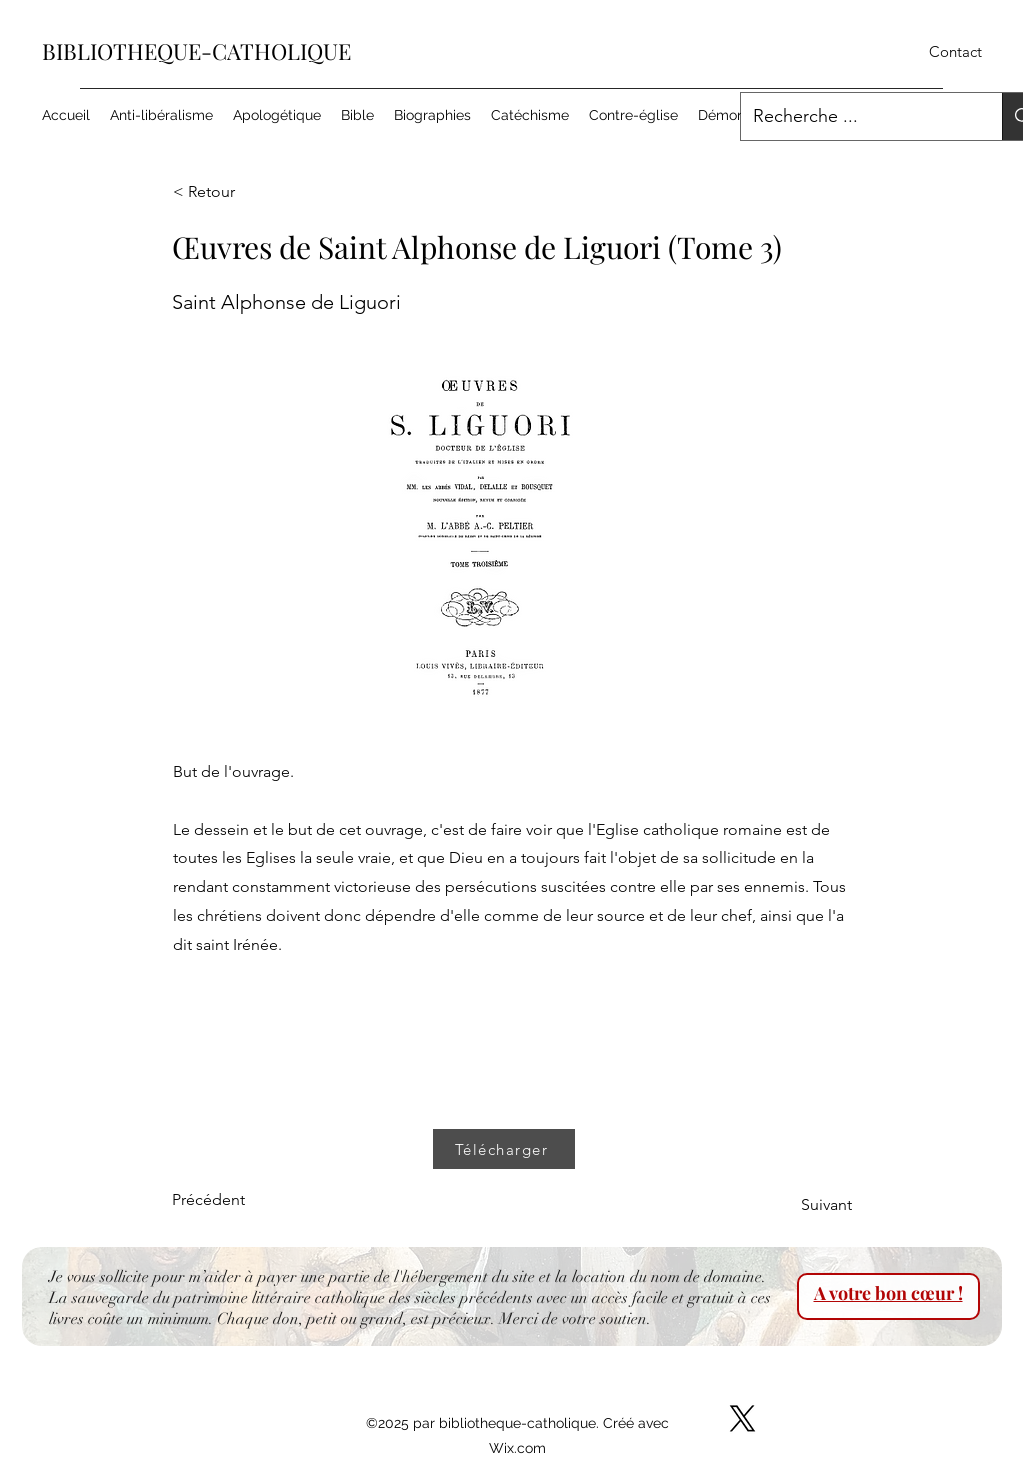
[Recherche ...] (857, 117)
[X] (742, 1418)
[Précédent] (238, 1200)
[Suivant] (802, 1205)
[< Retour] (239, 192)
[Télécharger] (504, 1149)
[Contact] (955, 52)
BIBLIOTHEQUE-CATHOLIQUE (196, 51)
